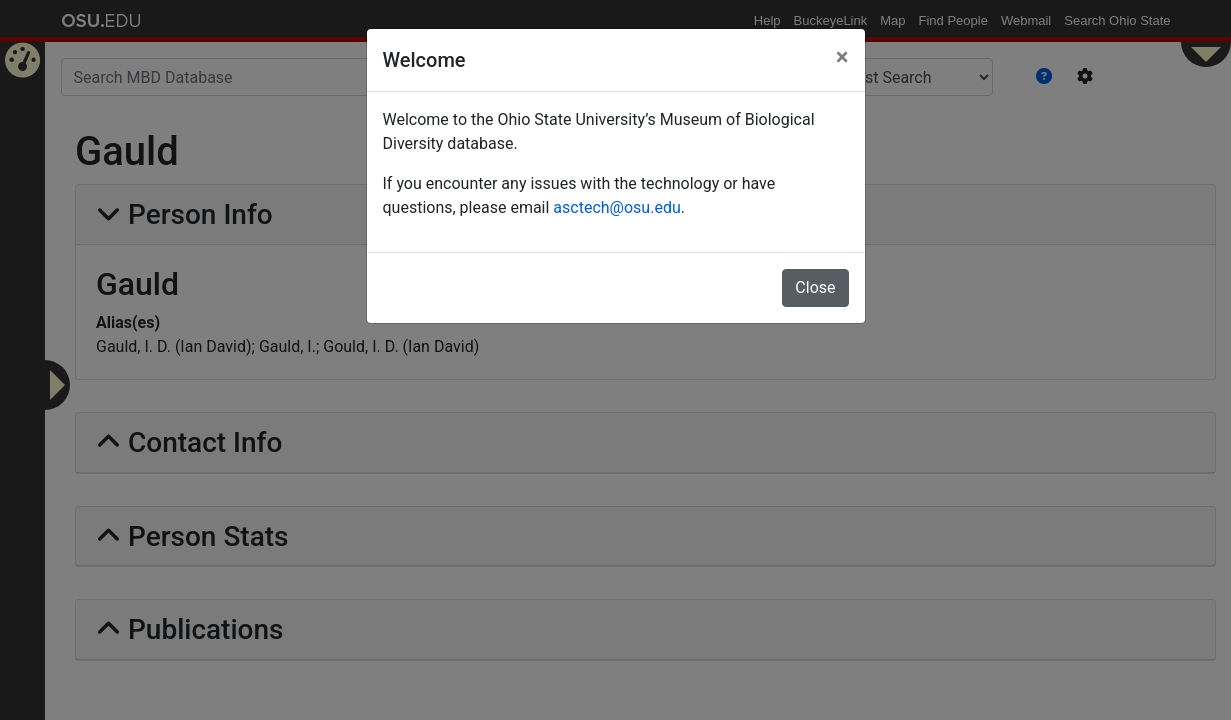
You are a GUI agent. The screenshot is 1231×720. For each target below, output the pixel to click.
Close (815, 287)
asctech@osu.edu (616, 207)
